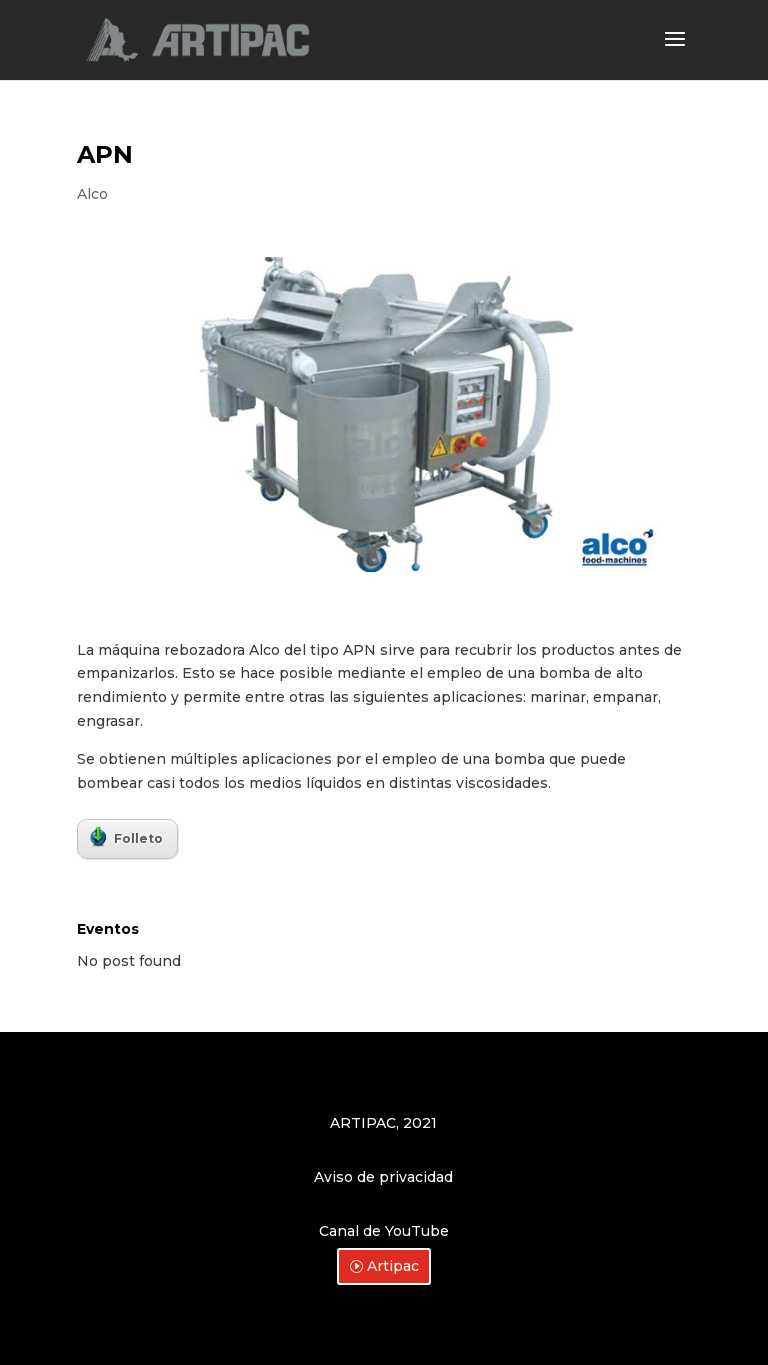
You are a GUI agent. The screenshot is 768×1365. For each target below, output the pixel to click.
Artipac (393, 1266)
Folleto (126, 837)
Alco (92, 194)
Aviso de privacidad (383, 1177)
